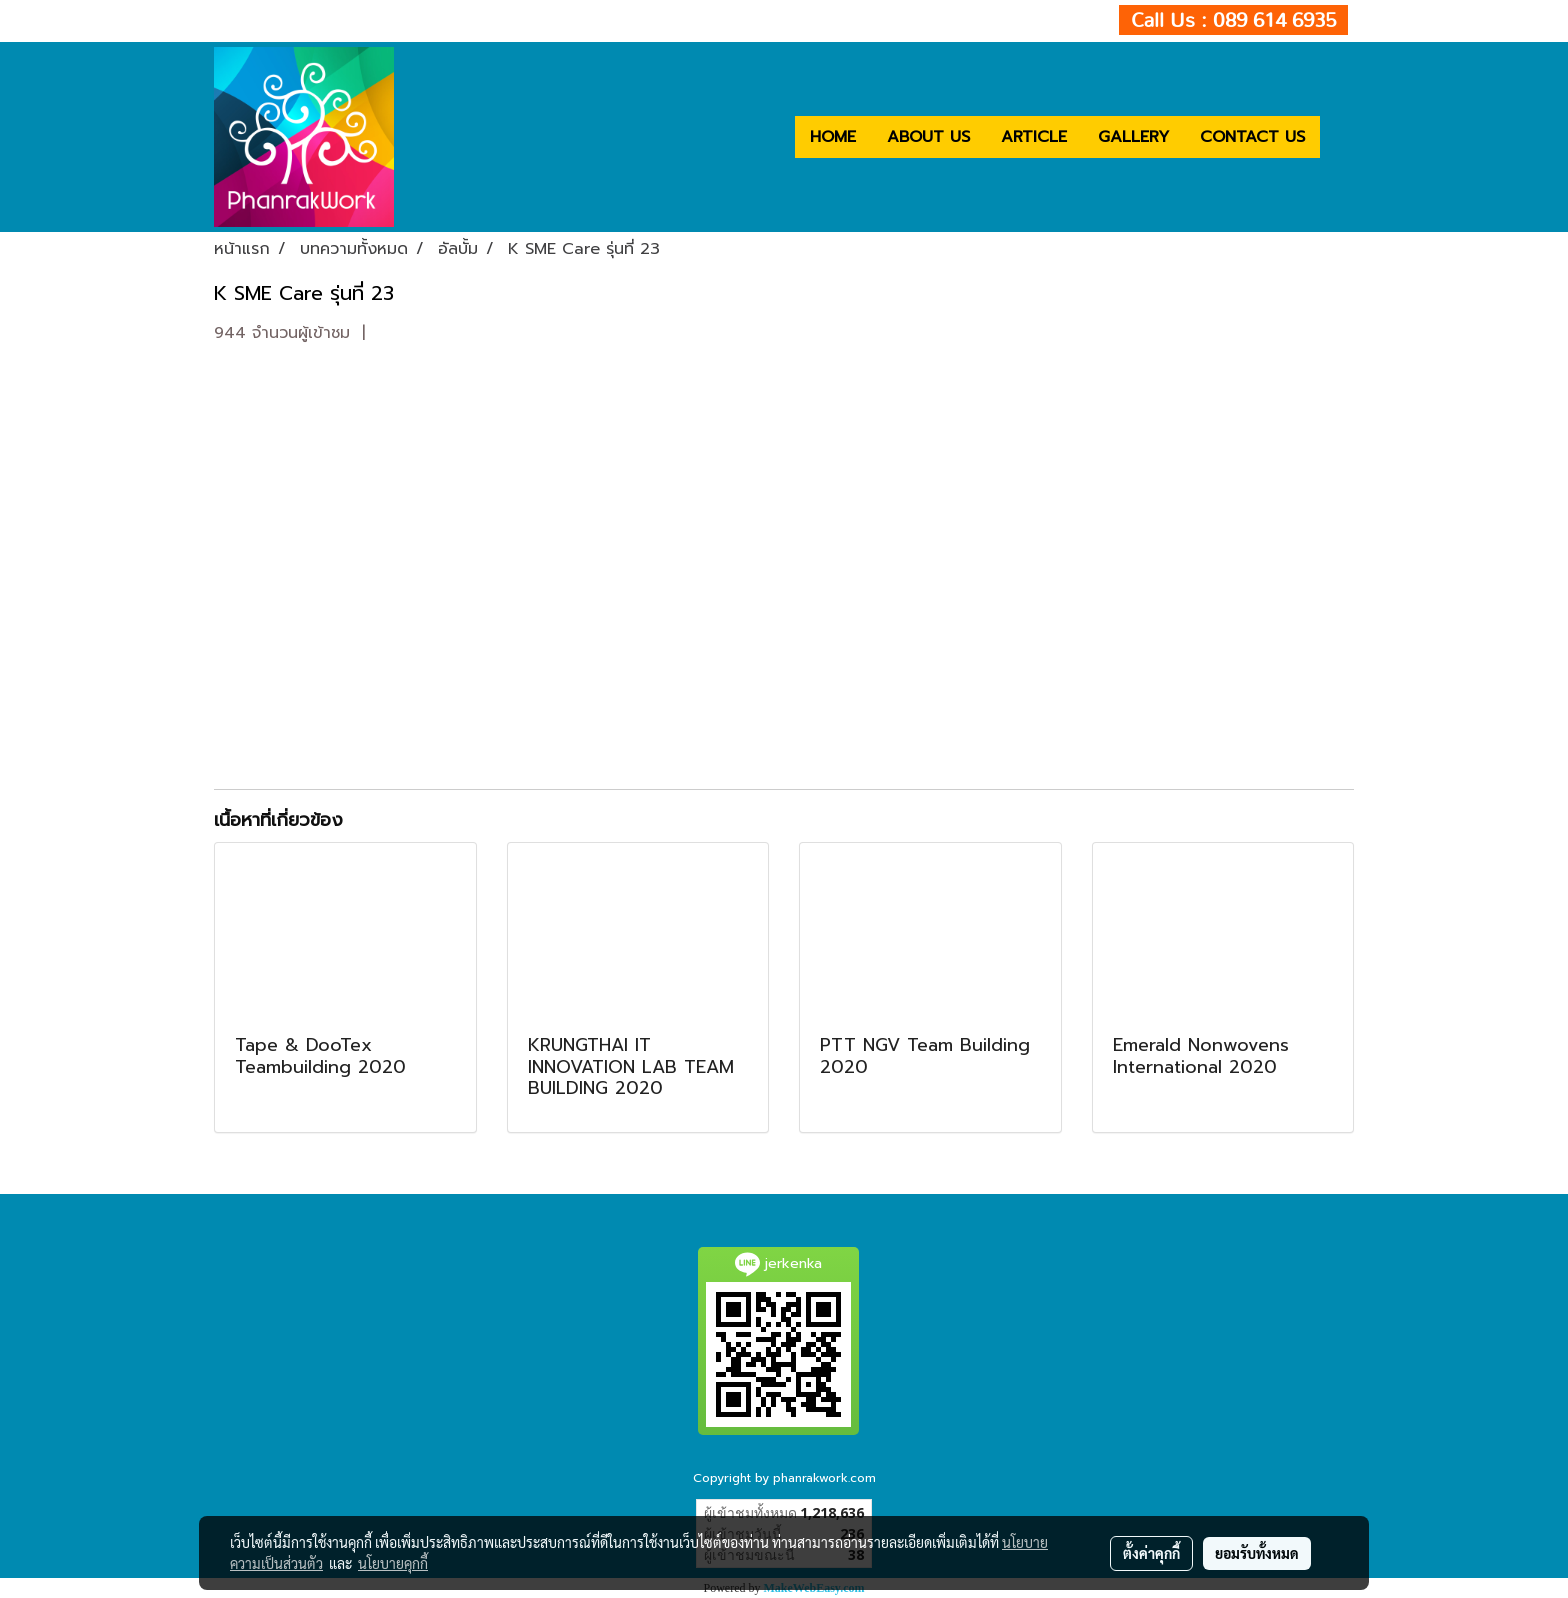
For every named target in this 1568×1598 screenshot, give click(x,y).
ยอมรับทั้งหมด (1257, 1553)
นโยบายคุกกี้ (393, 1563)
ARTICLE (1034, 137)
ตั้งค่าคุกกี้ (1151, 1553)
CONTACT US (1252, 137)
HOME (833, 137)
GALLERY (1133, 137)
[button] (1338, 137)
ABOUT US (928, 137)
